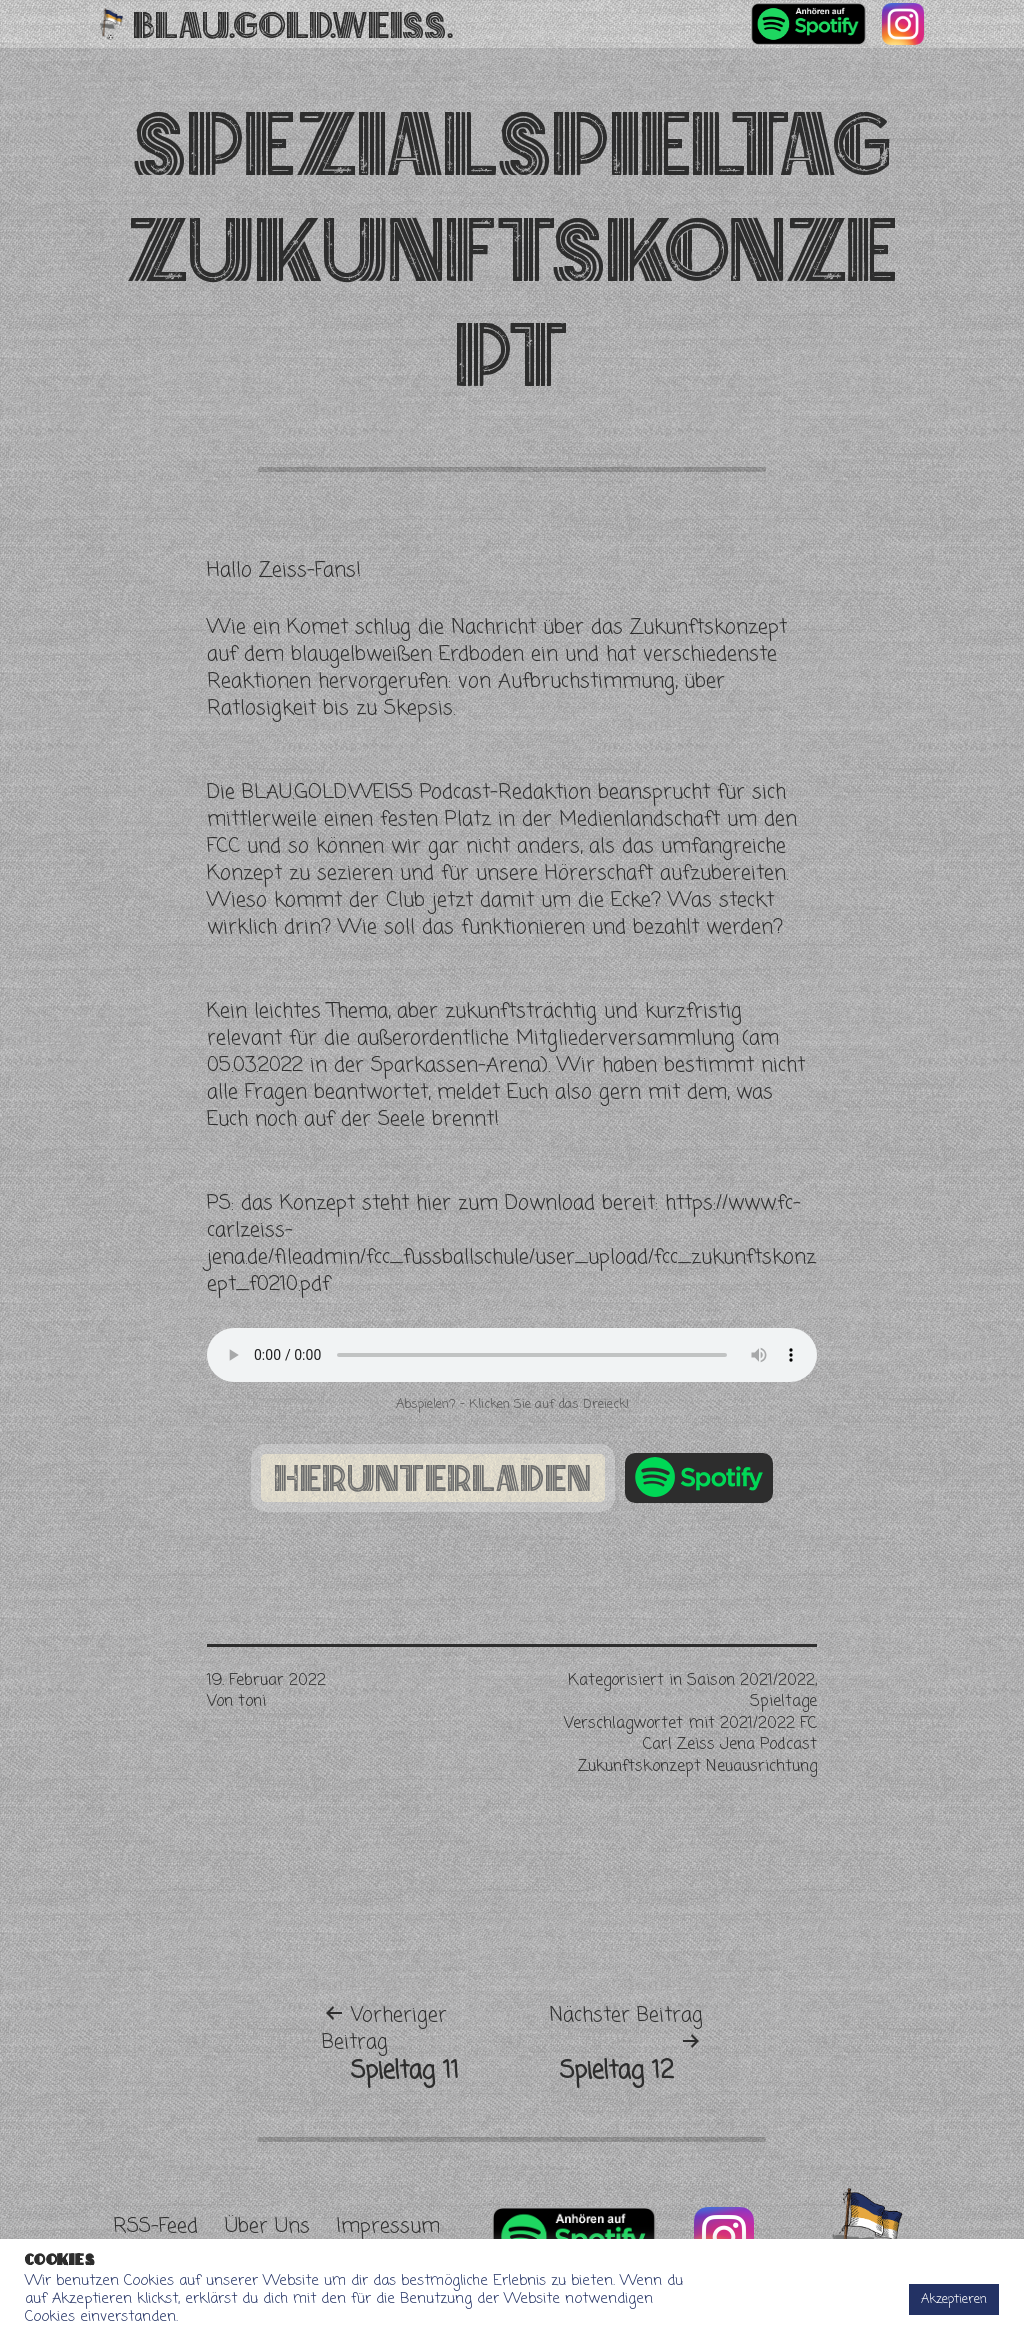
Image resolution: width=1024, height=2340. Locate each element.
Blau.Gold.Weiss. (293, 24)
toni (252, 1702)
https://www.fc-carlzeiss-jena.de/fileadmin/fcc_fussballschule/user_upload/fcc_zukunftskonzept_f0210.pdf (511, 1244)
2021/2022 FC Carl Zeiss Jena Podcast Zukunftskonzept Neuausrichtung (697, 1745)
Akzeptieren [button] (954, 2299)
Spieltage (783, 1702)
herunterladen (433, 1478)
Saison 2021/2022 (751, 1681)
